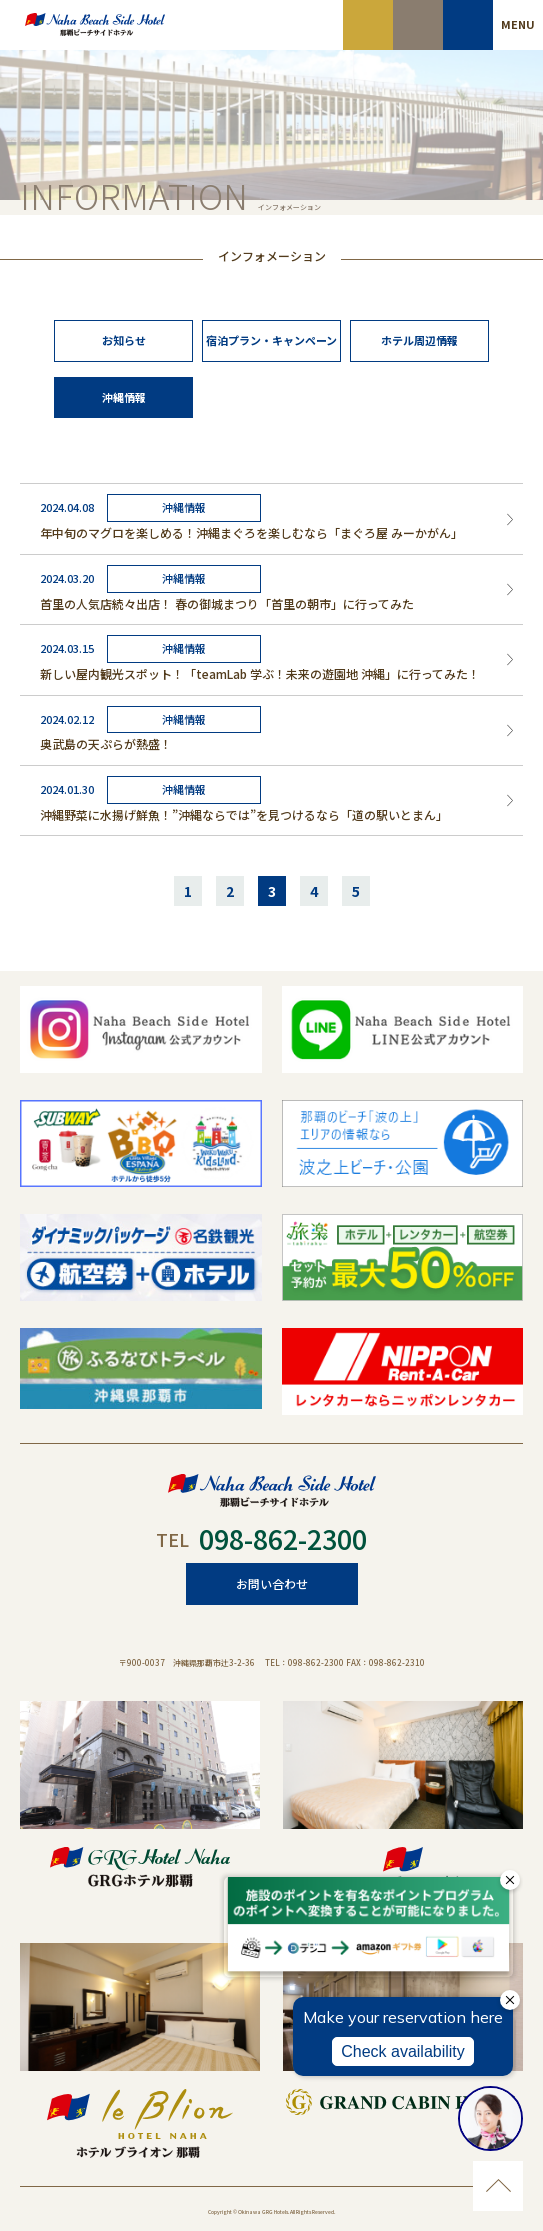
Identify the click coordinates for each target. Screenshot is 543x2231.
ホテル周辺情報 (419, 340)
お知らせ (124, 340)
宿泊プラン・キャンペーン (271, 340)
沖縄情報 (124, 397)
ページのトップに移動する (498, 2186)
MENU (518, 24)
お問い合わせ (272, 1583)
